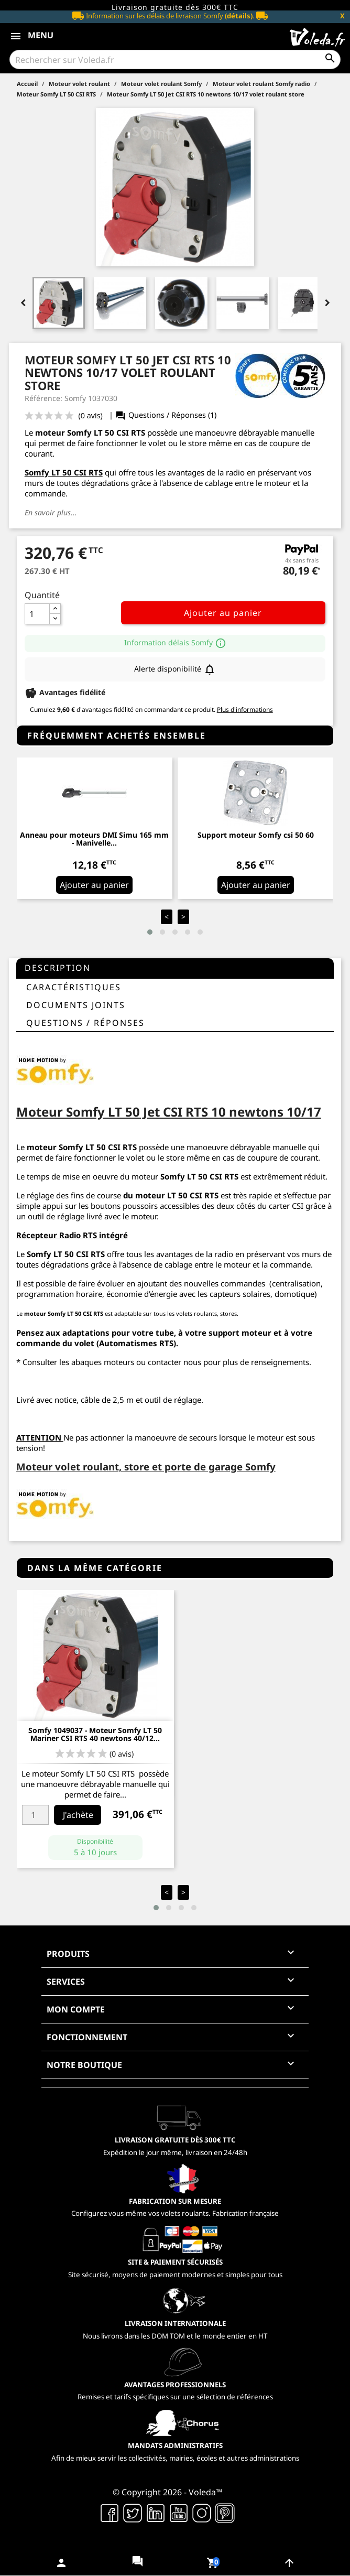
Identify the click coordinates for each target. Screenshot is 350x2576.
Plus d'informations (245, 709)
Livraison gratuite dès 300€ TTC (175, 7)
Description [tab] (58, 967)
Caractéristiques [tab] (73, 987)
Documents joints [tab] (75, 1005)
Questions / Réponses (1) (165, 415)
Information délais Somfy (175, 642)
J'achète (78, 1815)
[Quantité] (37, 613)
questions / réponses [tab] (85, 1023)
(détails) (239, 15)
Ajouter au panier (223, 613)
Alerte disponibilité (175, 669)
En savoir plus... (51, 512)
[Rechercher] (175, 59)
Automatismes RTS (136, 1343)
